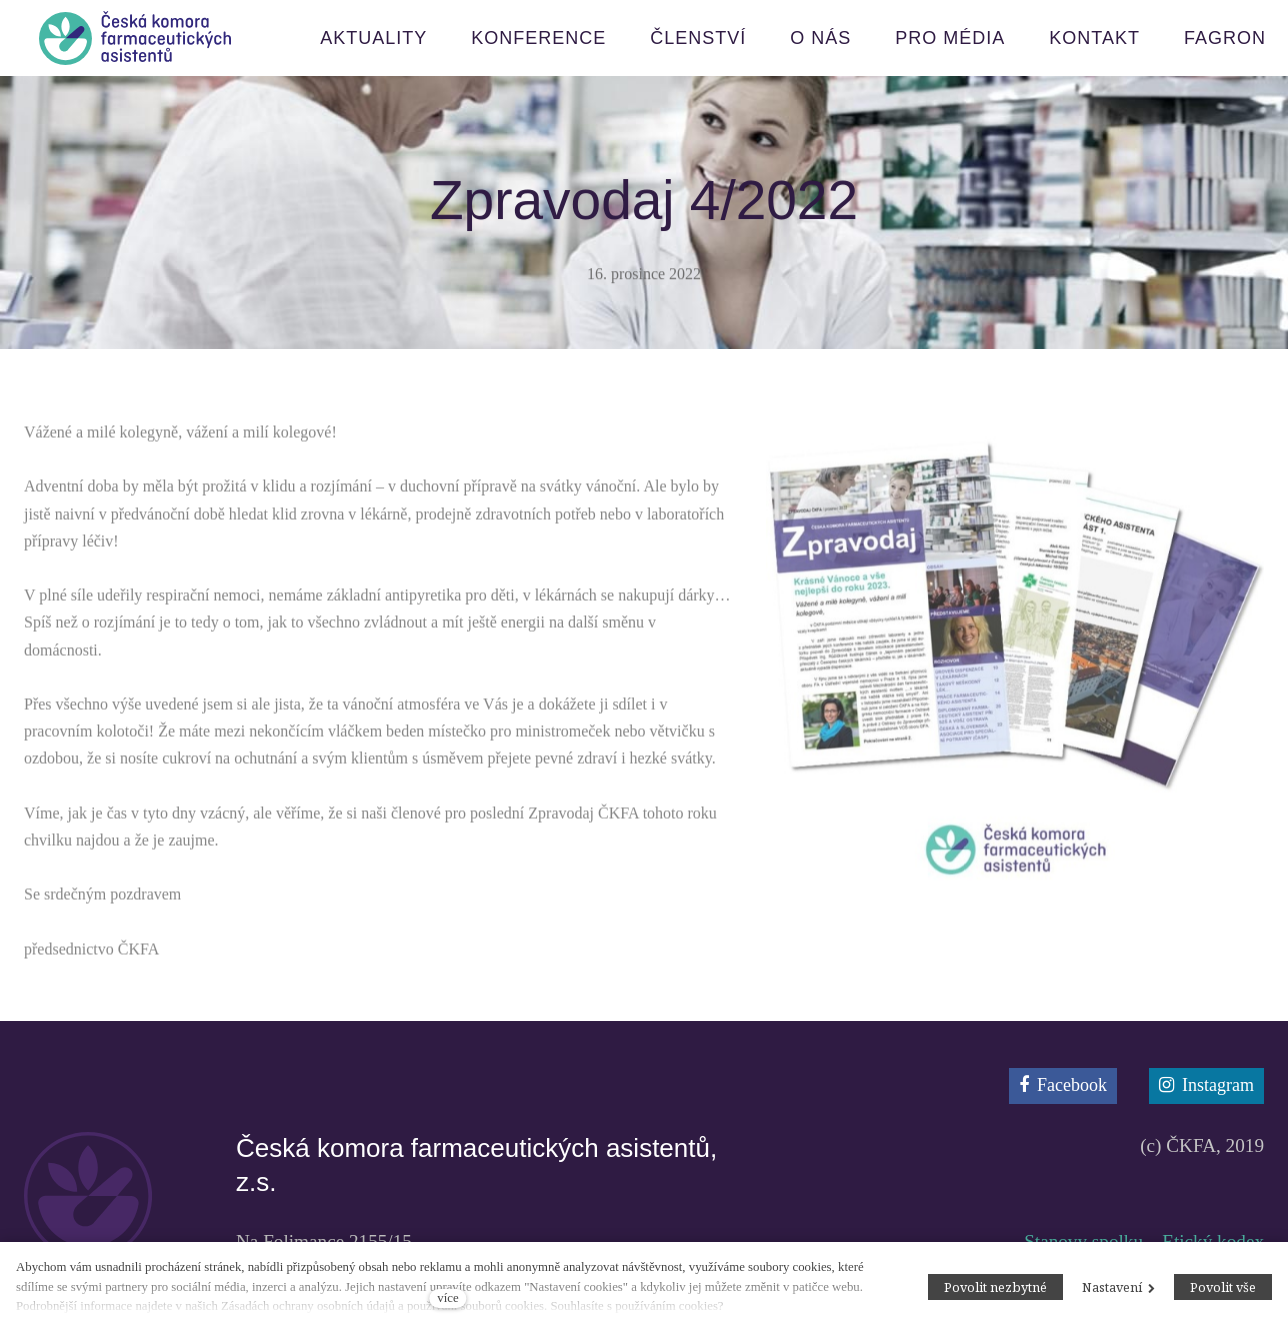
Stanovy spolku (1083, 1241)
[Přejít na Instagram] (1206, 1086)
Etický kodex (1213, 1241)
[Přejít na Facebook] (1063, 1086)
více (447, 1298)
